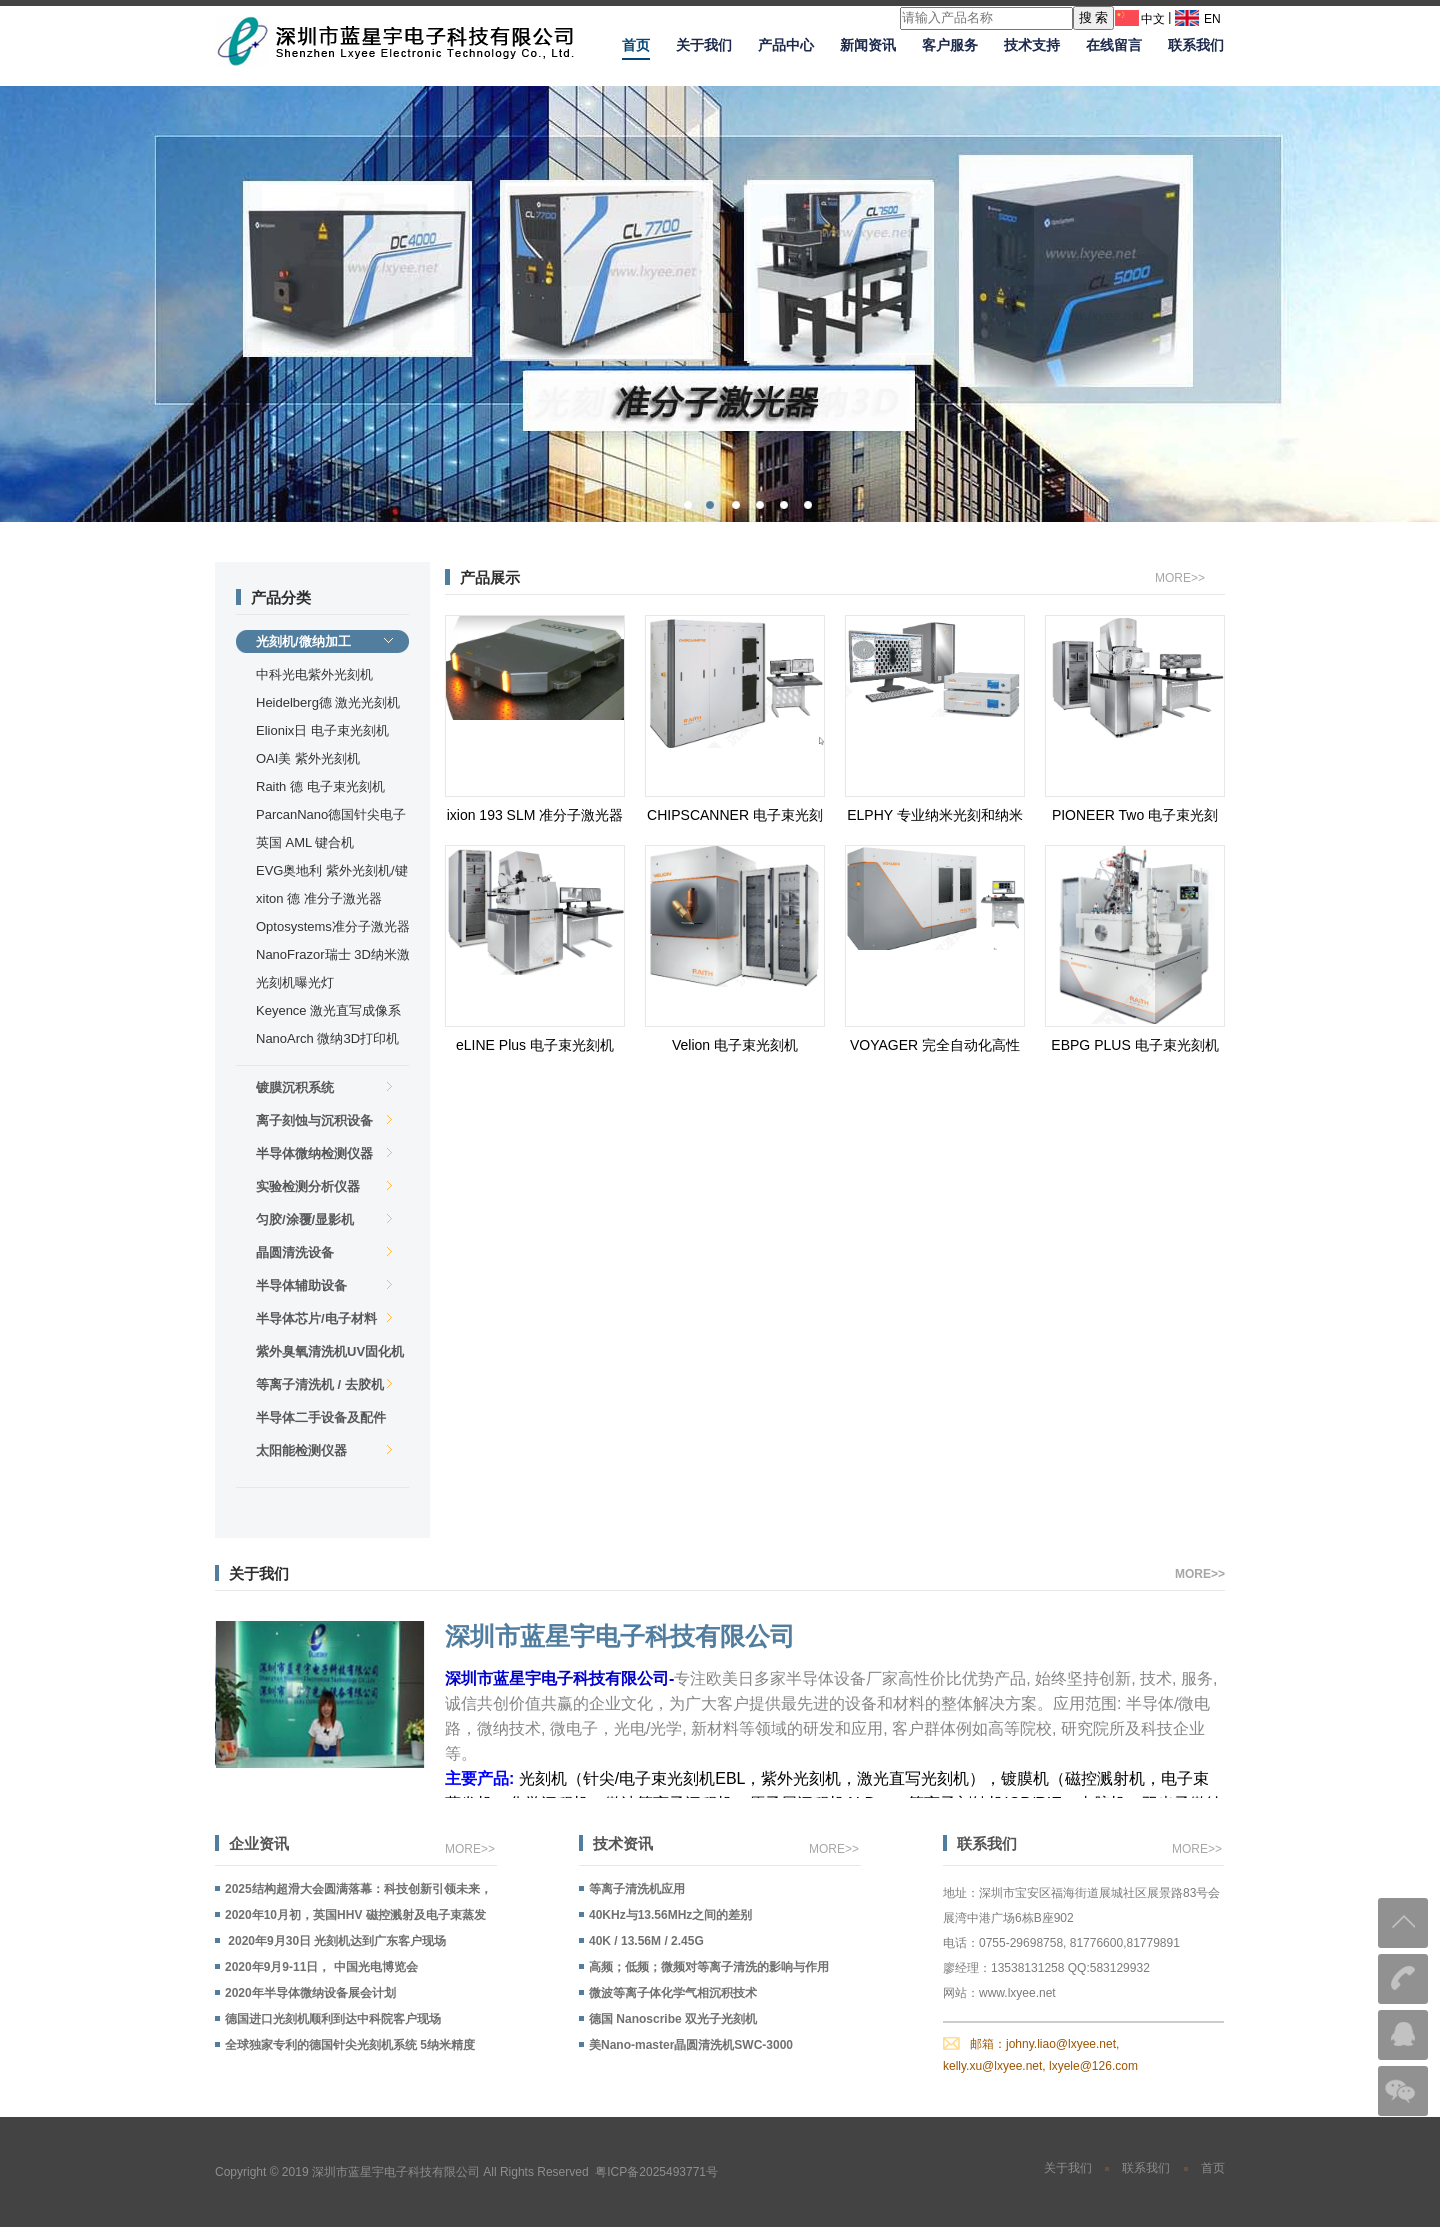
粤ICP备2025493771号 (656, 2172)
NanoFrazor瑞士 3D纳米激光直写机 (333, 956)
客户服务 (950, 45)
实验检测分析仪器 (324, 1186)
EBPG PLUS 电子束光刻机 (1134, 1045)
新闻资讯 (868, 45)
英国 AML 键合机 (305, 842)
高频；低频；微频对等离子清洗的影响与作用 (709, 1967)
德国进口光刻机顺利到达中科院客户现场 (333, 2019)
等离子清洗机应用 (637, 1889)
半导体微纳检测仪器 (324, 1153)
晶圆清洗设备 (324, 1252)
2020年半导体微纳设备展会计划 (310, 1993)
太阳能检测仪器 (324, 1450)
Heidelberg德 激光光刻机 (328, 702)
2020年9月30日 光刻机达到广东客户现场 (335, 1941)
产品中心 (786, 45)
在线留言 (1114, 45)
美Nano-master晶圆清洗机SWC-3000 (691, 2045)
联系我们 (1196, 45)
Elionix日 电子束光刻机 (322, 730)
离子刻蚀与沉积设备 (324, 1120)
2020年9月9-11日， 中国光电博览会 (321, 1967)
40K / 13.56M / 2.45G (646, 1941)
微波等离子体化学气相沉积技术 (673, 1993)
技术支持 (1032, 45)
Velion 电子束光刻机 (735, 1045)
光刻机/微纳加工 (324, 641)
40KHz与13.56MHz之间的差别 (670, 1915)
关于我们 (704, 45)
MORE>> (1180, 578)
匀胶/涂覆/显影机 (324, 1219)
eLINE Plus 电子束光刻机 (535, 1045)
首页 (636, 45)
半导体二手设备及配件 (324, 1419)
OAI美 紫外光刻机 (308, 758)
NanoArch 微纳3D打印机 (327, 1038)
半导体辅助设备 (324, 1285)
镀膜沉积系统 (324, 1087)
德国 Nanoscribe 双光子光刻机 (673, 2019)
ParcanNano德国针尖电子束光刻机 (331, 816)
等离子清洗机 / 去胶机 (324, 1384)
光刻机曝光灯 (295, 982)
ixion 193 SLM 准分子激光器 (535, 815)
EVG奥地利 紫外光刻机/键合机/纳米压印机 (332, 872)
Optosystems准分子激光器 (333, 926)
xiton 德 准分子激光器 (319, 898)
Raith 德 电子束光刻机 (320, 786)
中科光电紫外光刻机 (314, 674)
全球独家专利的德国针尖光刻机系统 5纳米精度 (350, 2045)
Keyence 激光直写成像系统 (328, 1012)
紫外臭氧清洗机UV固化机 (330, 1353)
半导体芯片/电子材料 (324, 1318)
